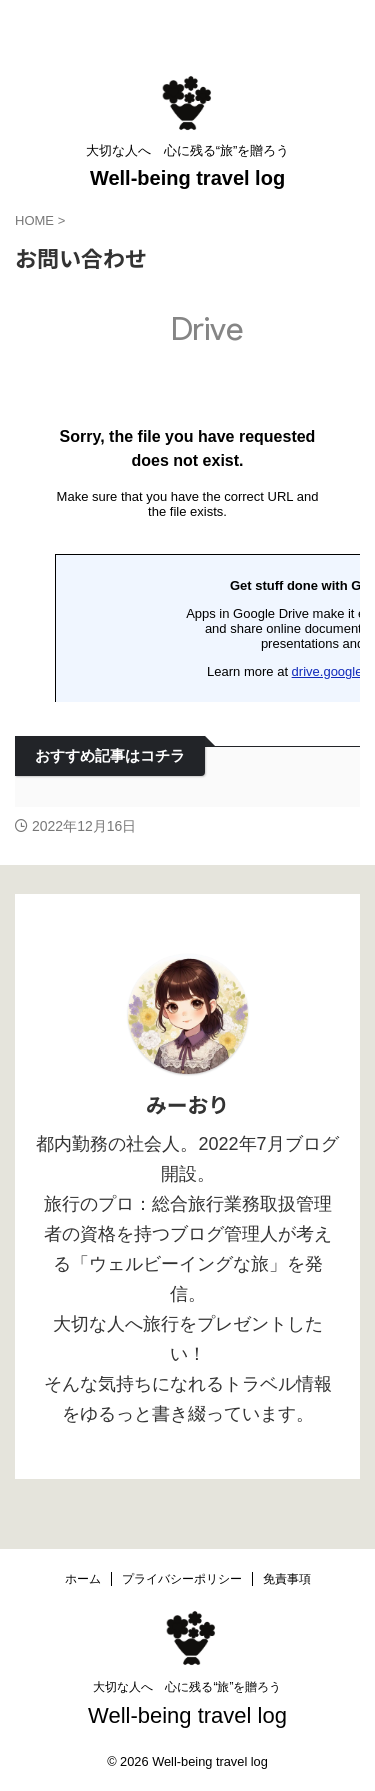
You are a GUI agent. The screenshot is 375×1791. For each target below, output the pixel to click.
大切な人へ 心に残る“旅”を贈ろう (187, 1687)
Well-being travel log (187, 178)
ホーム (83, 1579)
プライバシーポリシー (182, 1579)
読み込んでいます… (187, 498)
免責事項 (287, 1579)
